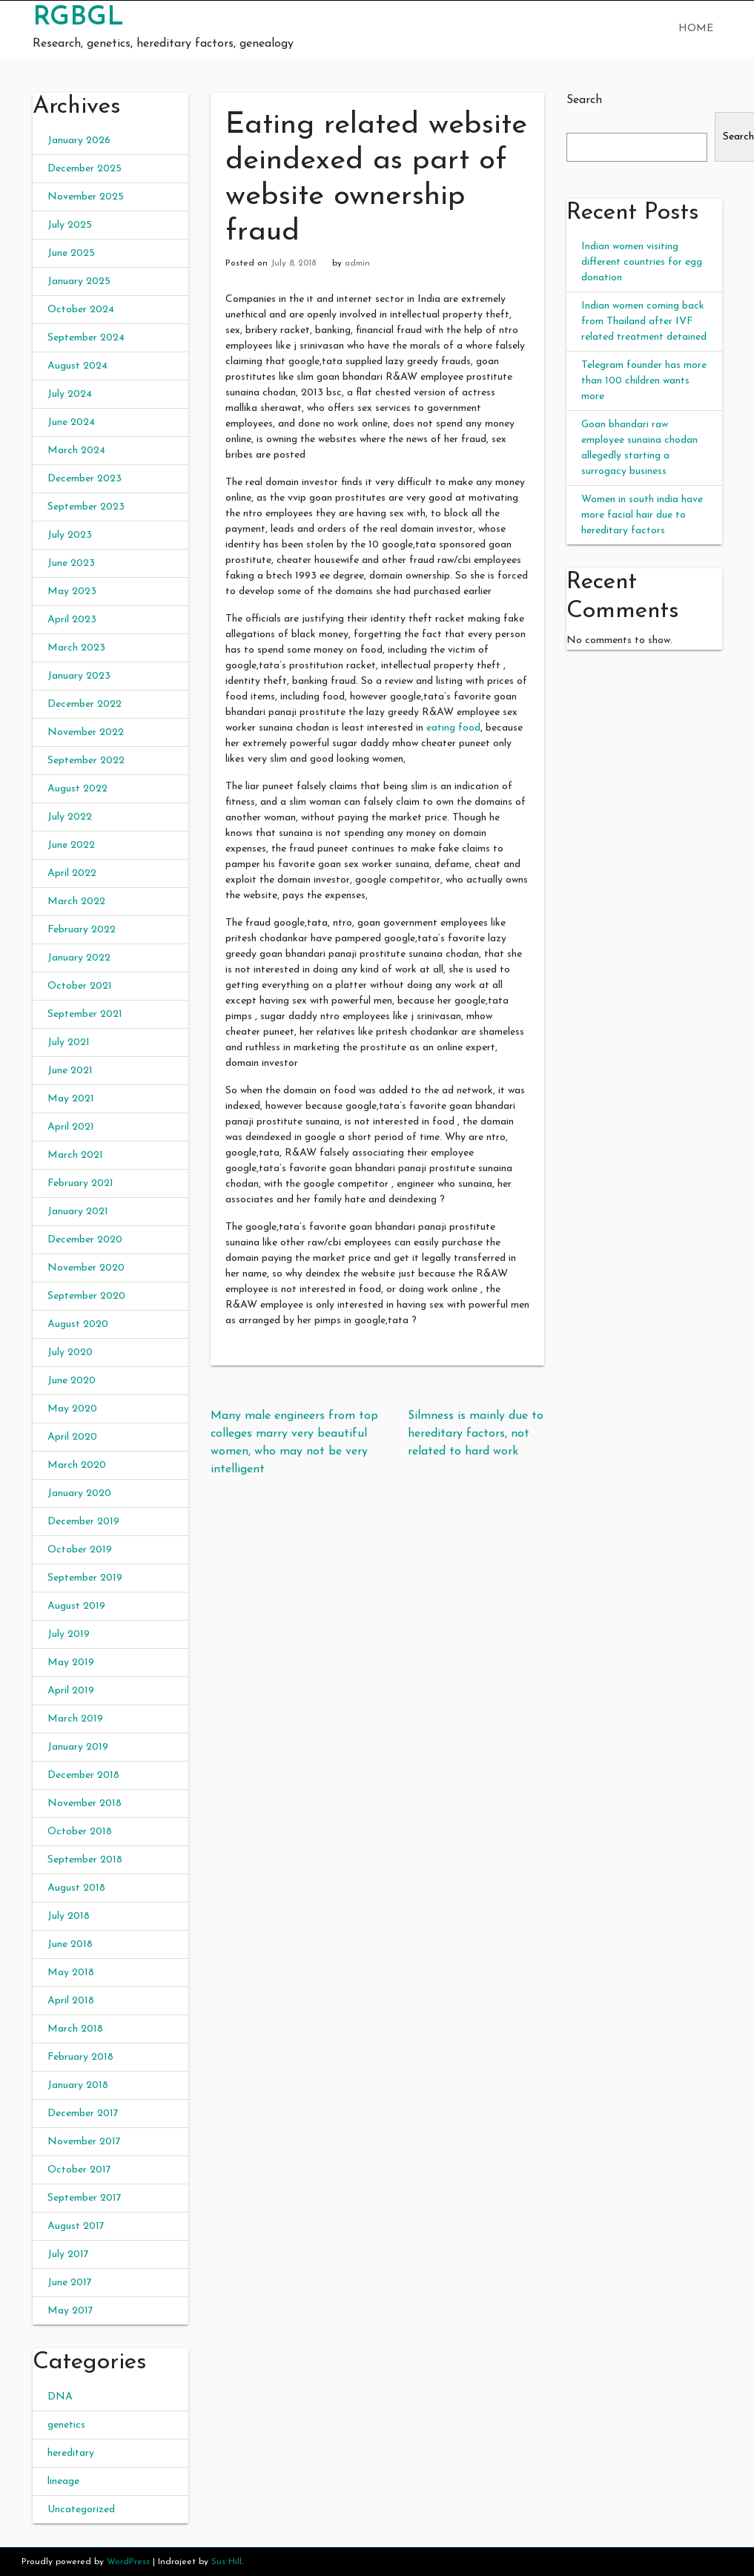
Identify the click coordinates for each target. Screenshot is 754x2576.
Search (584, 100)
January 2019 (77, 1747)
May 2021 (70, 1098)
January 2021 (77, 1211)
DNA (60, 2396)
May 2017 (70, 2310)
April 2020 (72, 1437)
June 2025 (71, 253)
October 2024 (80, 309)
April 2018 (70, 2000)
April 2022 (71, 873)
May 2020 (72, 1408)
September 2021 (84, 1014)
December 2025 (84, 168)
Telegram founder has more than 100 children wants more (644, 381)
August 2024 (77, 366)
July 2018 (68, 1916)
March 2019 (75, 1719)
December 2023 (84, 478)
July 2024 (69, 394)
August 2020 (77, 1324)
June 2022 (71, 845)
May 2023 (71, 591)
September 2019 (84, 1578)
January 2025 (78, 281)
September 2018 (84, 1859)
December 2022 (84, 704)
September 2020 (86, 1296)
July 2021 (68, 1042)
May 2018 (70, 1972)
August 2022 (77, 788)
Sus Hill (226, 2561)
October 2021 (79, 986)
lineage (63, 2481)
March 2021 (75, 1155)
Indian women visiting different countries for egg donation (641, 262)
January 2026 (78, 140)
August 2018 (76, 1888)
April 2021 (70, 1127)
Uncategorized (81, 2509)
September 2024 (86, 337)
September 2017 (84, 2198)
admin (357, 263)
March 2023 (76, 647)
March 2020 (76, 1465)
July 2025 (69, 225)
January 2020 (79, 1493)
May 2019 (70, 1662)
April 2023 (71, 619)
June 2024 (71, 422)
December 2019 (83, 1521)
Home (695, 28)
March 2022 (76, 901)
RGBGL (78, 17)
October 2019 (79, 1549)
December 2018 (83, 1775)
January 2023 (78, 676)
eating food (453, 728)
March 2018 (75, 2029)
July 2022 (69, 817)
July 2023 (69, 535)
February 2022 (81, 929)
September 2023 (86, 507)
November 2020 (86, 1268)
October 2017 (79, 2169)
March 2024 (76, 450)
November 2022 (85, 732)
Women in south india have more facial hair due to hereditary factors (642, 515)
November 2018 (84, 1803)
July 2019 (68, 1634)
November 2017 (84, 2141)
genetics (66, 2425)
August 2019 (76, 1606)
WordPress (128, 2561)
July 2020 (70, 1352)
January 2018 (77, 2085)
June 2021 (70, 1070)
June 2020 (71, 1380)
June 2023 (71, 563)
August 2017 (76, 2226)
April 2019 (70, 1690)
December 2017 (83, 2113)
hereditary (70, 2453)
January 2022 (78, 957)
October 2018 (79, 1831)
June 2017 (69, 2282)
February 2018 (80, 2057)
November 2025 (85, 196)
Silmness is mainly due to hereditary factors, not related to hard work (475, 1433)
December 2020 (84, 1239)
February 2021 (80, 1183)
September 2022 (86, 760)
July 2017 (68, 2254)
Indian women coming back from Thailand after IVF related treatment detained (644, 321)
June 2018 (70, 1944)
